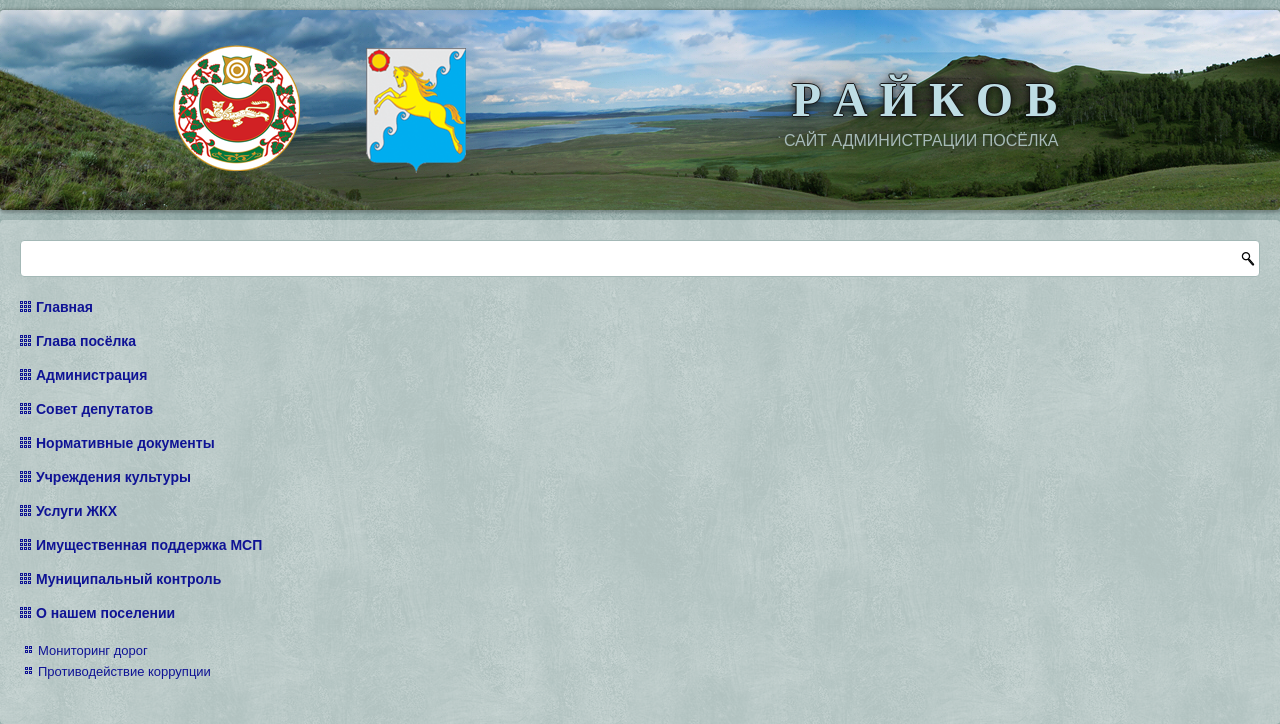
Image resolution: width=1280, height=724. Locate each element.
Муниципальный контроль (128, 579)
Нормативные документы (125, 443)
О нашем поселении (105, 613)
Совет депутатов (94, 409)
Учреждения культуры (113, 477)
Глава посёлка (86, 341)
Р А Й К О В (924, 99)
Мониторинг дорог (93, 650)
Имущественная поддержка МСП (149, 545)
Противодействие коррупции (124, 671)
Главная (64, 307)
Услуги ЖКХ (76, 511)
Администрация (91, 375)
